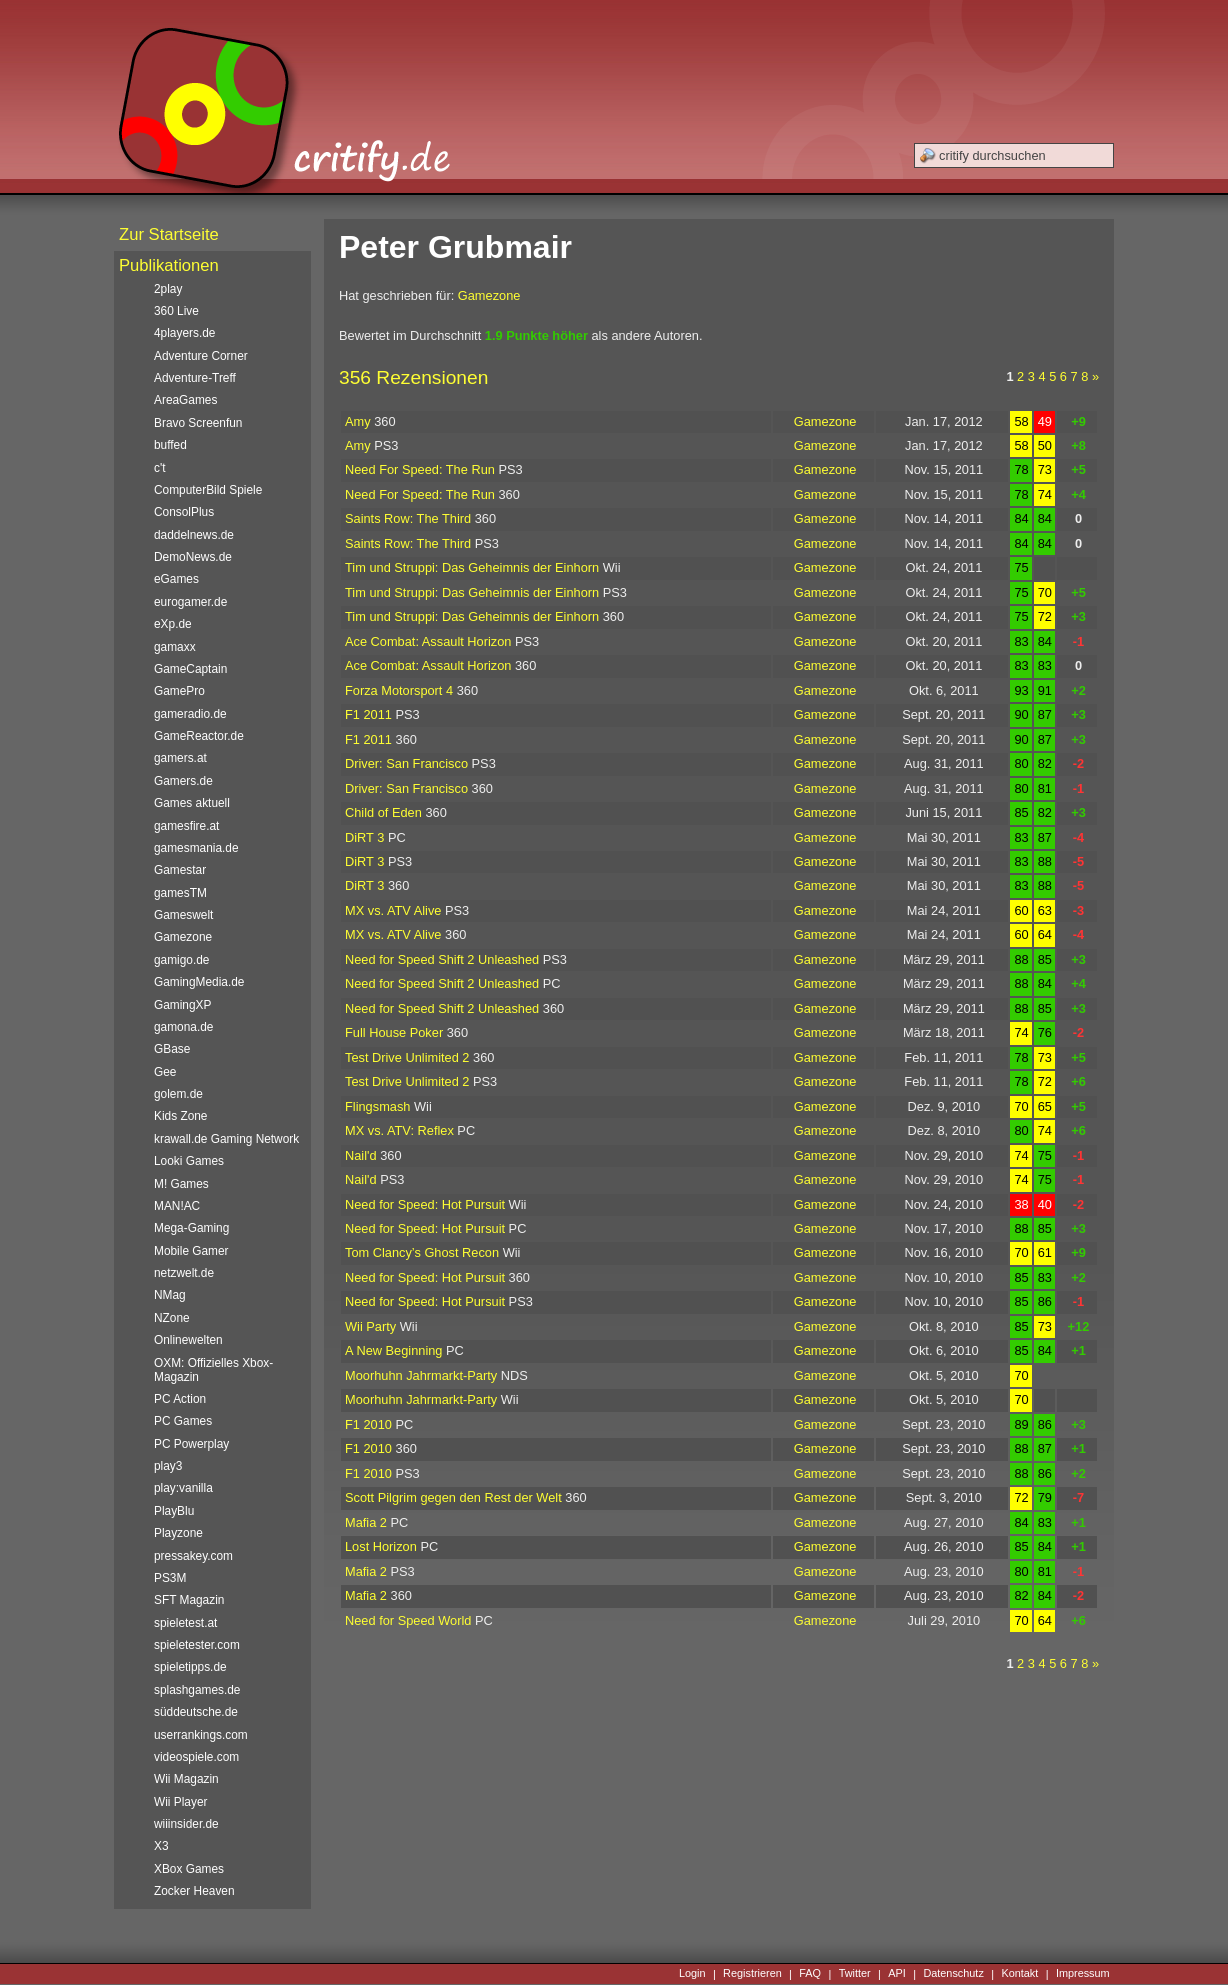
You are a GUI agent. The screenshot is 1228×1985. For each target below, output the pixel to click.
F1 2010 (368, 1424)
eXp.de (173, 624)
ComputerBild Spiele (208, 490)
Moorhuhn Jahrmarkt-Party (421, 1375)
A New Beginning (393, 1350)
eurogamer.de (190, 602)
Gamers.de (183, 781)
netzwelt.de (184, 1273)
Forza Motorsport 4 (399, 690)
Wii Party (370, 1326)
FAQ (810, 1974)
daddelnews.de (194, 535)
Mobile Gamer (191, 1251)
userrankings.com (201, 1735)
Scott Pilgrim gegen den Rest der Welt (453, 1497)
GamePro (179, 691)
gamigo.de (181, 960)
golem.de (178, 1094)
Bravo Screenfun (198, 423)
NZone (172, 1318)
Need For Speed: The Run (420, 469)
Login (692, 1974)
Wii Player (180, 1802)
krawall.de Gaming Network (226, 1139)
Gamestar (180, 870)
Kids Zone (180, 1116)
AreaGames (185, 400)
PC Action (180, 1399)
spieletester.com (197, 1645)
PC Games (183, 1421)
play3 (168, 1466)
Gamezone (489, 295)
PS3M (170, 1578)
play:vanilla (183, 1488)
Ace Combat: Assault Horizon (428, 641)
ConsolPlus (184, 512)
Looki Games (189, 1161)
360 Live (176, 311)
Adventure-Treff (195, 378)
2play (168, 289)
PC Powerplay (191, 1444)
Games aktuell (192, 803)
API (897, 1974)
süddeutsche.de (196, 1712)
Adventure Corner (201, 356)
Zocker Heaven (194, 1891)
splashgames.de (197, 1690)
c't (160, 468)
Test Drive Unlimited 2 (407, 1057)
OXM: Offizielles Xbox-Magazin (213, 1370)
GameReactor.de (199, 736)
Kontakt (1019, 1974)
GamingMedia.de (199, 982)
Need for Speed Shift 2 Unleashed (442, 959)
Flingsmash (377, 1106)
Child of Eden (383, 812)
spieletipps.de (190, 1667)
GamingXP (182, 1005)
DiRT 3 (364, 837)
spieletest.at (185, 1623)
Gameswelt (183, 915)
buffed (170, 445)
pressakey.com (193, 1556)
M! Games (181, 1184)
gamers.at (180, 758)
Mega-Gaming (191, 1228)
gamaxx (175, 647)
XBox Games (189, 1869)
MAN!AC (177, 1206)
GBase (172, 1049)
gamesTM (180, 893)
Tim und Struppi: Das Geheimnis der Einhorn (472, 567)
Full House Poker (394, 1032)
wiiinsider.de (186, 1824)
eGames (176, 579)
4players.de (184, 333)
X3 (161, 1846)
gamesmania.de (196, 848)
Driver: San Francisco (406, 763)
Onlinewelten (188, 1340)
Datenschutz (953, 1974)
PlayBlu (174, 1511)
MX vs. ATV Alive (393, 910)
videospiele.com (196, 1757)
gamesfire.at (186, 826)
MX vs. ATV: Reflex (399, 1130)
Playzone (178, 1533)
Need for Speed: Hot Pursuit (425, 1204)
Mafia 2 (366, 1522)
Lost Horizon (381, 1546)
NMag (170, 1295)
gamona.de (183, 1027)
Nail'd (361, 1155)
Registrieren (752, 1974)
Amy (358, 421)
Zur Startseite (169, 234)
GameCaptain (190, 669)
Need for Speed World (408, 1620)
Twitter (855, 1974)
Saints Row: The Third (408, 518)
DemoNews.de (193, 557)
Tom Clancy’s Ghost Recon (422, 1252)
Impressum (1083, 1974)
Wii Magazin (186, 1779)
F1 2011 (368, 714)
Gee (165, 1072)
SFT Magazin (189, 1600)
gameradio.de (190, 714)
